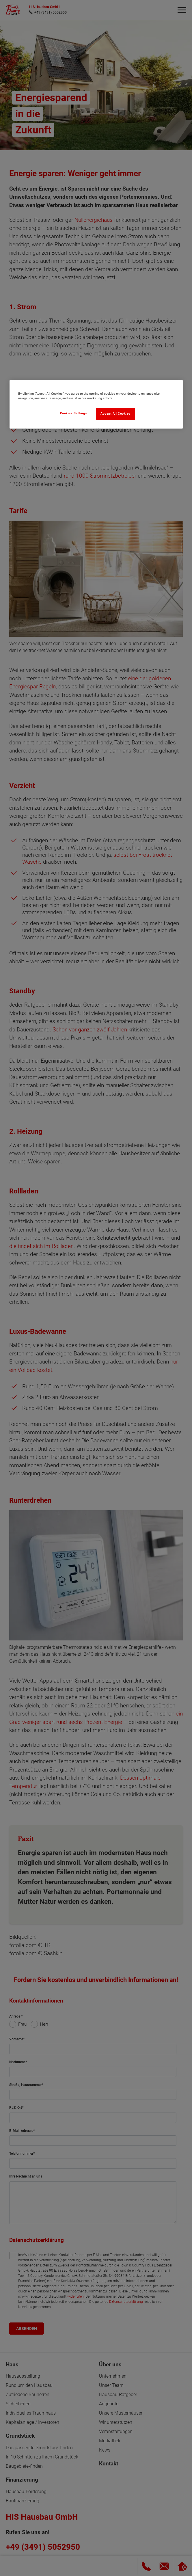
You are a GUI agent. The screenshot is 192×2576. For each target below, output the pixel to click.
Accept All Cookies (115, 414)
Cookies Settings (73, 413)
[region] (96, 404)
